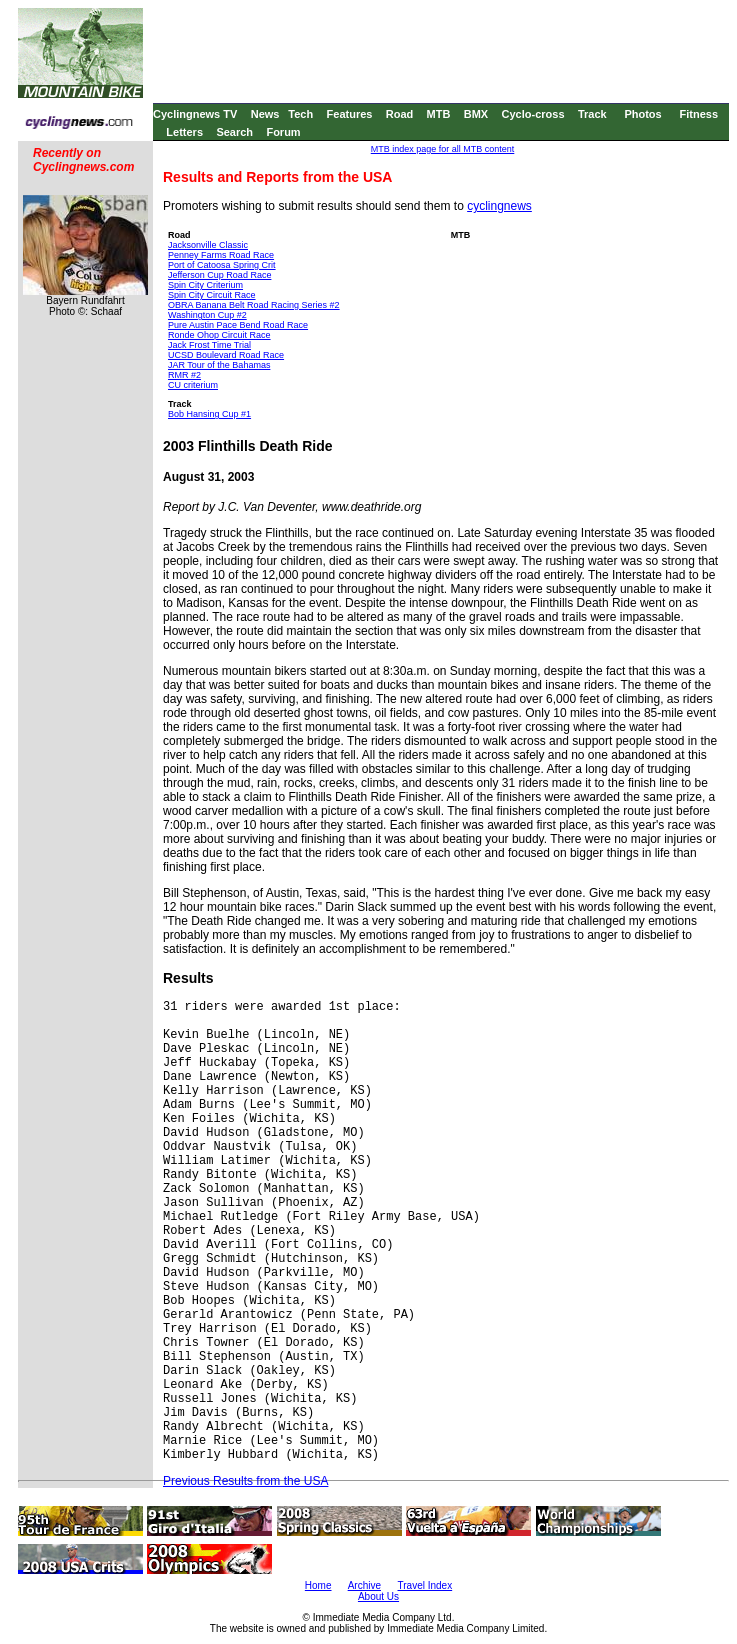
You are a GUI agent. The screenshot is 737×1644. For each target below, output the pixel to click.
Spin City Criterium (205, 285)
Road (400, 114)
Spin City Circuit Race (212, 295)
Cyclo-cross (533, 114)
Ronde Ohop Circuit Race (219, 335)
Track (592, 114)
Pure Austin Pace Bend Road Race (238, 325)
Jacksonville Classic (208, 245)
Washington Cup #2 (207, 315)
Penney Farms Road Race (221, 255)
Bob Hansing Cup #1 (209, 414)
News (265, 114)
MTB (439, 114)
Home (318, 1585)
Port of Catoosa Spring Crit (222, 265)
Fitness (698, 114)
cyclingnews (499, 206)
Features (350, 114)
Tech (300, 114)
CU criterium (193, 385)
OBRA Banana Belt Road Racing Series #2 (254, 305)
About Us (378, 1596)
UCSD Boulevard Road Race (226, 355)
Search (234, 132)
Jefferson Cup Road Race (219, 275)
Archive (364, 1585)
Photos (642, 114)
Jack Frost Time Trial (209, 345)
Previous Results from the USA (245, 1481)
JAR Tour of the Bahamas (219, 365)
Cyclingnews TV (195, 114)
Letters (184, 132)
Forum (283, 132)
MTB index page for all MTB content (443, 149)
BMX (476, 114)
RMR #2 (184, 375)
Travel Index (425, 1585)
